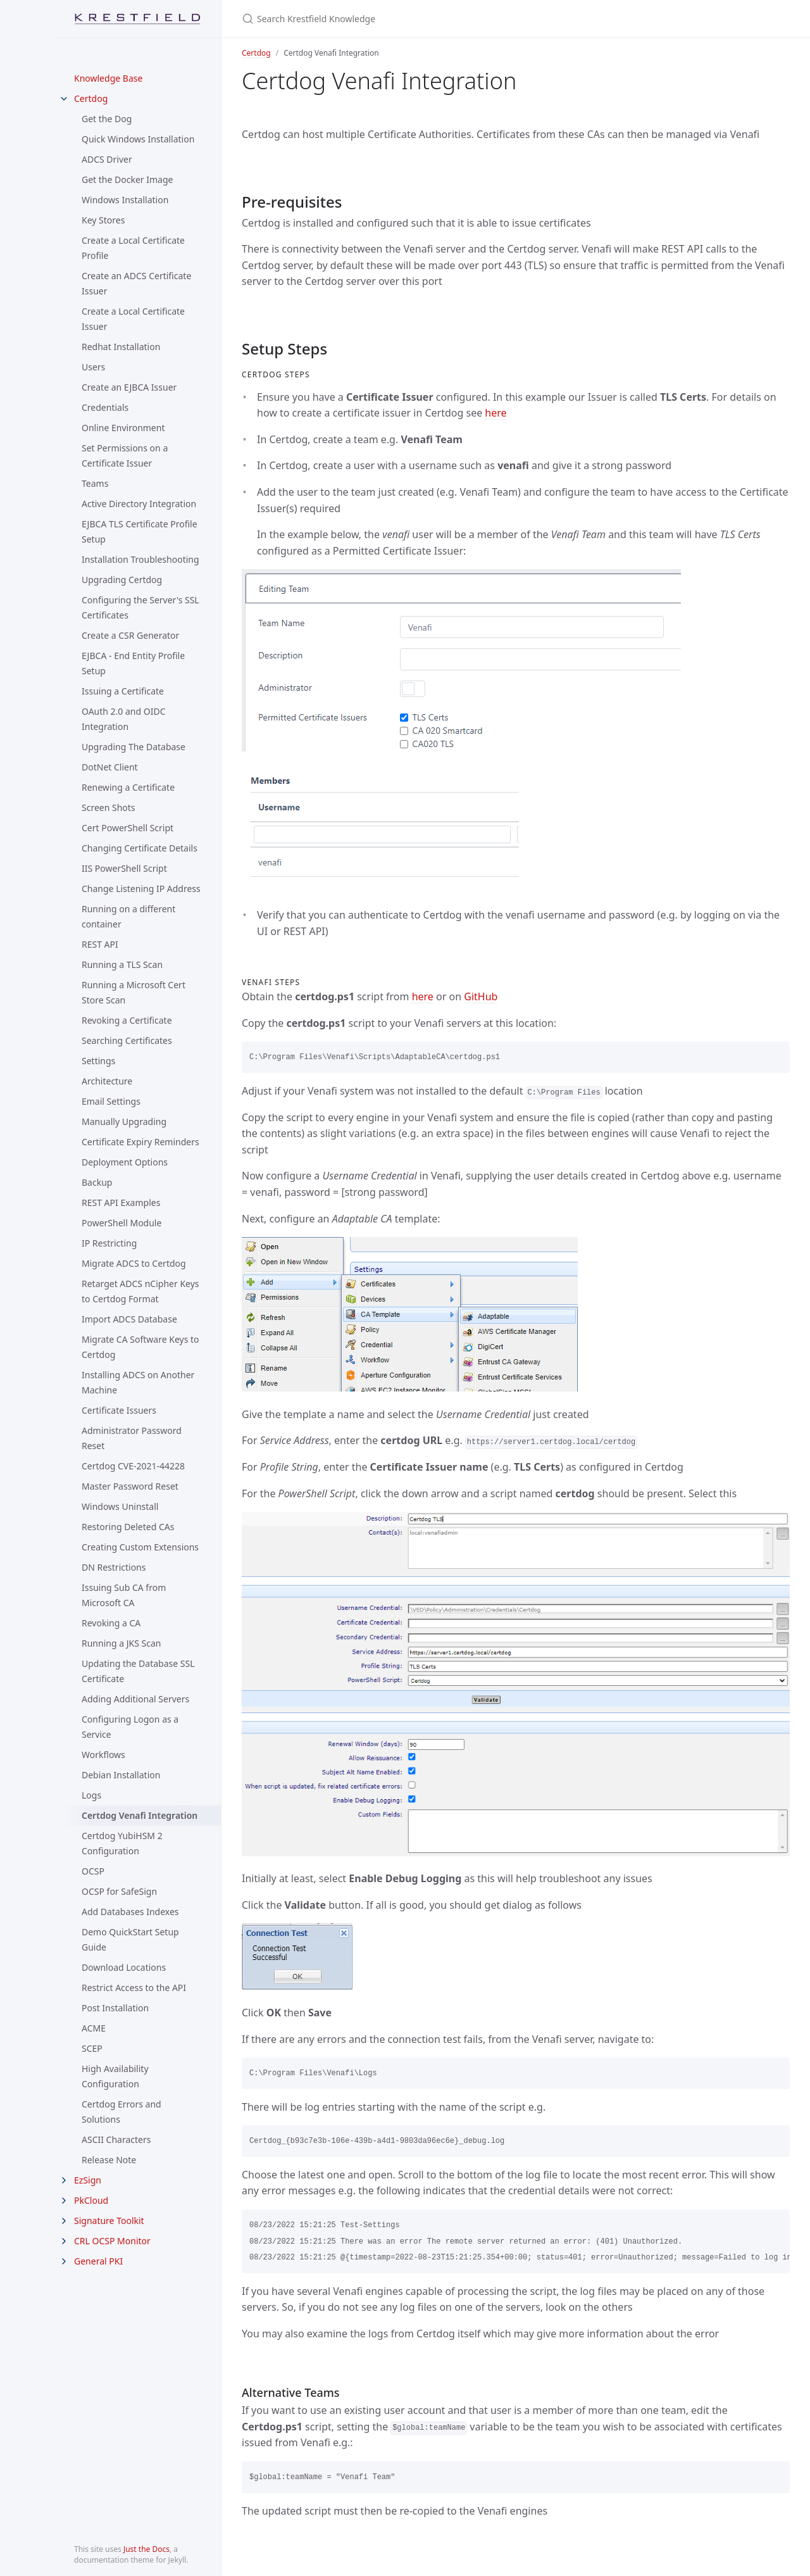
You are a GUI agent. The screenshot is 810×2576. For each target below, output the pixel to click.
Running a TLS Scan (122, 964)
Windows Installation (125, 200)
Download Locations (124, 1967)
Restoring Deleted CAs (128, 1527)
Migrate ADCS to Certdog (134, 1263)
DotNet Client (110, 767)
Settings (98, 1061)
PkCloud (91, 2200)
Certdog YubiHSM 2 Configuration (122, 1843)
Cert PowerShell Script (127, 828)
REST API (100, 944)
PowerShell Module (121, 1223)
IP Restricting (109, 1243)
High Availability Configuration (115, 2076)
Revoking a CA (111, 1623)
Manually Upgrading (124, 1121)
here (495, 413)
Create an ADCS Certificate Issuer (136, 283)
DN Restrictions (114, 1567)
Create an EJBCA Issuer (129, 387)
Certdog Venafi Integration (139, 1815)
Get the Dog (107, 119)
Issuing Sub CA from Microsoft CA (124, 1595)
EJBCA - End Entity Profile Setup (133, 663)
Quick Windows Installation (138, 139)
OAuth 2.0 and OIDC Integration (124, 718)
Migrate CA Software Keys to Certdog (140, 1346)
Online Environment (123, 428)
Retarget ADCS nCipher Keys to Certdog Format (140, 1291)
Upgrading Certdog (122, 580)
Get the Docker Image (127, 179)
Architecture (107, 1081)
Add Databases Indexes (130, 1912)
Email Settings (111, 1101)
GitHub (480, 996)
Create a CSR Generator (130, 635)
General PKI (98, 2261)
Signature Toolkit (109, 2221)
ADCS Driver (107, 159)
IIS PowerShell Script (124, 868)
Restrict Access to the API (134, 1988)
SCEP (92, 2048)
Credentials (105, 407)
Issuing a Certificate (123, 691)
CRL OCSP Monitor (112, 2241)
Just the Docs (146, 2549)
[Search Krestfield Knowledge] (391, 18)
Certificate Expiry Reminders (140, 1142)
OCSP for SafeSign (119, 1891)
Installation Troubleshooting (140, 559)
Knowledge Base (108, 78)
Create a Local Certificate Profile (133, 247)
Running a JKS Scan (121, 1643)
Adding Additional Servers (135, 1699)
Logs (91, 1795)
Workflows (103, 1755)
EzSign (87, 2180)
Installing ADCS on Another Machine (138, 1382)
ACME (94, 2028)
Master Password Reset (130, 1486)
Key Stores (103, 220)
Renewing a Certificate (128, 787)
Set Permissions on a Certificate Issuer (125, 455)
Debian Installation (121, 1775)
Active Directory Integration (139, 504)
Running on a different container (128, 916)
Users (93, 367)
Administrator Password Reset (132, 1438)
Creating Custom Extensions (140, 1547)
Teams (95, 483)
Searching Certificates (127, 1040)
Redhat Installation (121, 347)
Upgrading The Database (133, 747)
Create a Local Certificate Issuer (133, 318)
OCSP (93, 1871)
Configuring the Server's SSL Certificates (140, 607)
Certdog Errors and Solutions (121, 2111)
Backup (97, 1182)
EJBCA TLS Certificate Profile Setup (139, 531)
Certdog (91, 98)
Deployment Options (125, 1162)
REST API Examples (121, 1203)
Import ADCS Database (129, 1319)
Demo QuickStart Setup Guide (130, 1939)
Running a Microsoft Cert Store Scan (133, 992)
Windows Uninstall (120, 1506)
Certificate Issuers (119, 1410)
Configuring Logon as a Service (130, 1726)
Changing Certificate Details (139, 848)
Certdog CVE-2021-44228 (133, 1466)
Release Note (109, 2160)
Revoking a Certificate (127, 1020)
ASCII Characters (116, 2139)
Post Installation (115, 2008)
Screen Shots (108, 807)
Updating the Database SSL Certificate (138, 1671)
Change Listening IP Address (141, 889)
